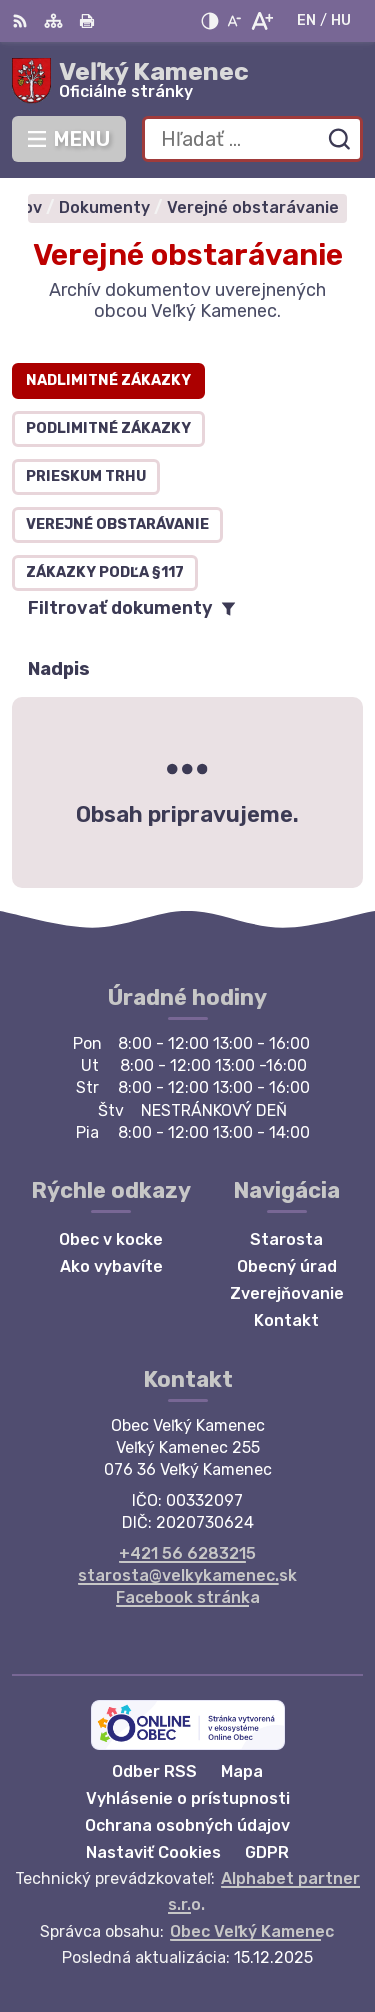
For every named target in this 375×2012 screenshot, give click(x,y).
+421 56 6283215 (187, 1553)
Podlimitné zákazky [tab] (108, 428)
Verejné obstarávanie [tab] (117, 524)
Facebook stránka (188, 1597)
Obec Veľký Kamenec (252, 1931)
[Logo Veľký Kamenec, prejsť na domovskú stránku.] (187, 81)
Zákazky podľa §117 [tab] (105, 572)
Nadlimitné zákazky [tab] (108, 380)
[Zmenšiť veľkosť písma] (234, 21)
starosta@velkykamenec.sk (187, 1575)
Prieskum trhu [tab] (86, 476)
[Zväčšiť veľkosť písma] (261, 21)
